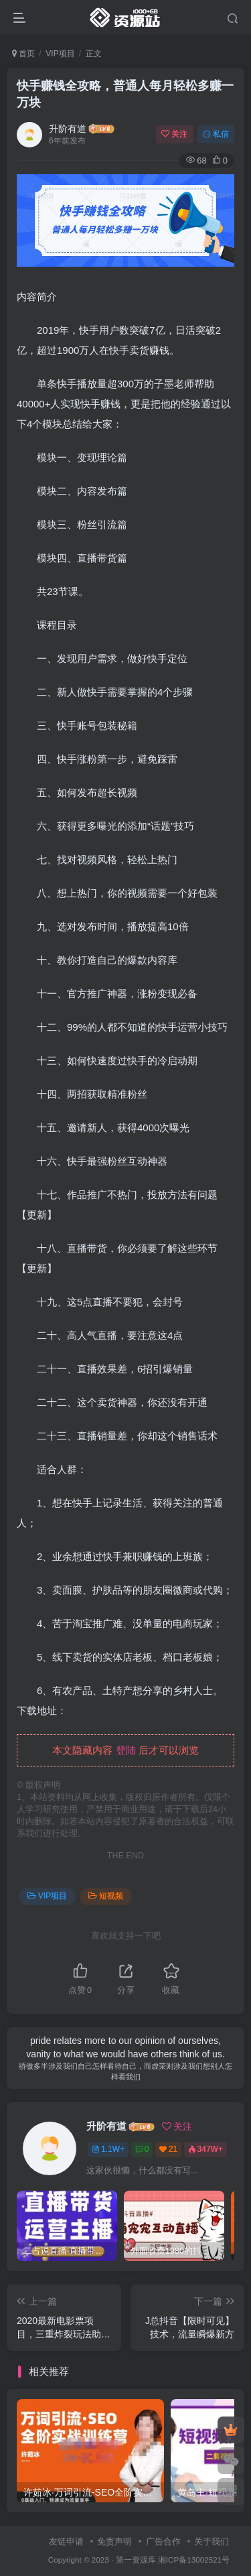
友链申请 (66, 2541)
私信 (216, 134)
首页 (23, 53)
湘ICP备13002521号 (194, 2559)
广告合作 (163, 2541)
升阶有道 (67, 128)
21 (168, 2149)
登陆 (126, 1750)
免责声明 (114, 2541)
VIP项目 (60, 53)
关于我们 (211, 2541)
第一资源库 (136, 2559)
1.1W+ (108, 2149)
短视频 (105, 1896)
